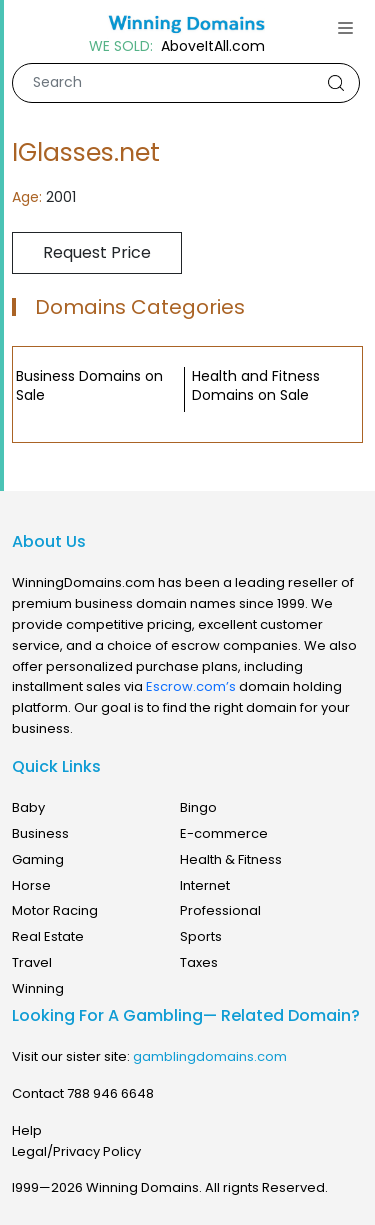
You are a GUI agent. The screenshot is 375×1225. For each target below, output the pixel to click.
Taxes (199, 962)
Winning (38, 988)
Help (27, 1130)
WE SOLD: (121, 46)
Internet (205, 885)
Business (40, 833)
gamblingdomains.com (210, 1056)
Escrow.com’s (191, 686)
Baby (28, 807)
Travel (32, 962)
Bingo (198, 807)
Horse (31, 885)
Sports (201, 936)
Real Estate (48, 936)
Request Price (97, 252)
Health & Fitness (231, 859)
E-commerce (224, 833)
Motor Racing (55, 910)
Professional (220, 910)
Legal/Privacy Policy (76, 1151)
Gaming (38, 859)
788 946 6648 (110, 1093)
